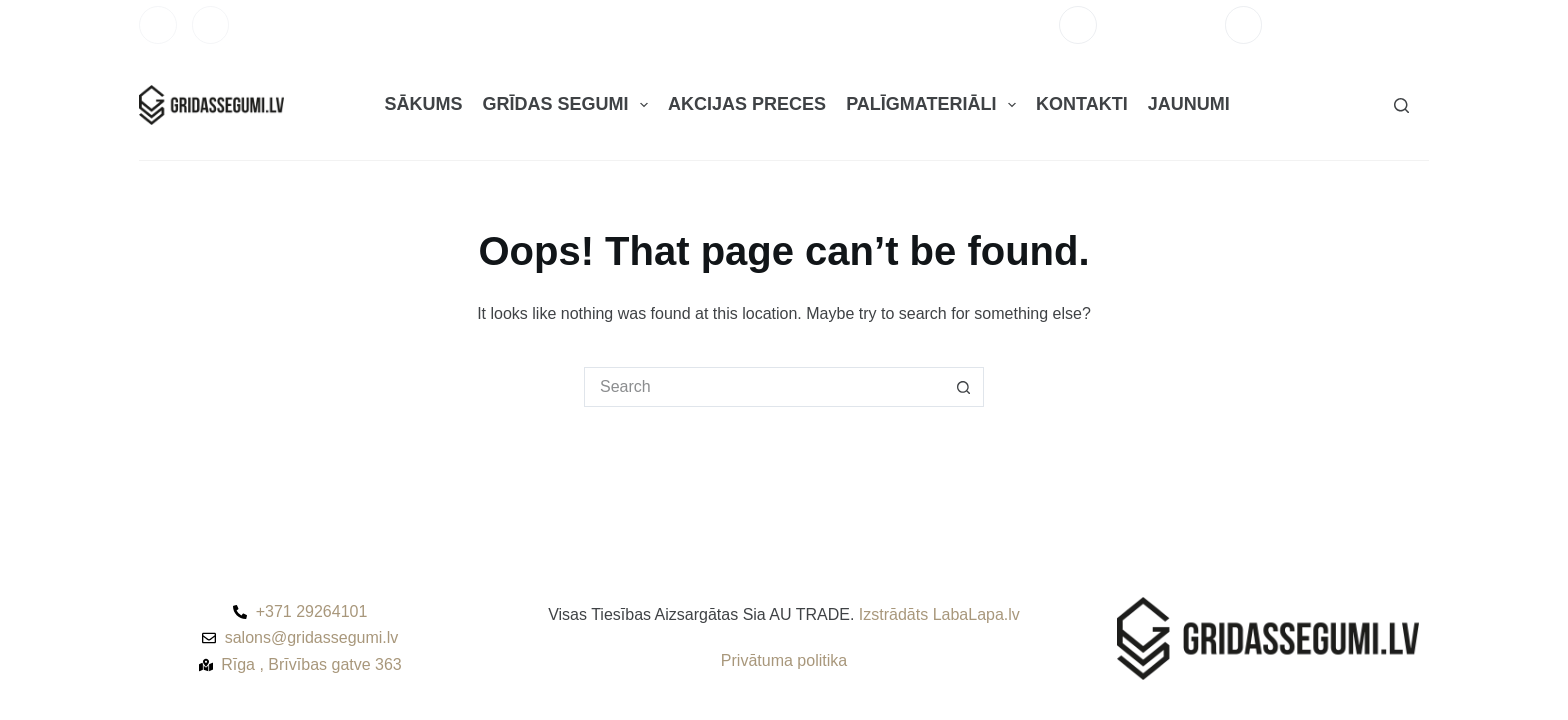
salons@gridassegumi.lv (1353, 24)
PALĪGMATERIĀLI (935, 105)
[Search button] (964, 387)
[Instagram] (211, 25)
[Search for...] (764, 387)
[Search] (1401, 105)
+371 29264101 (1161, 24)
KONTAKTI (1082, 104)
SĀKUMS (423, 104)
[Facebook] (158, 25)
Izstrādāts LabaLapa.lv (939, 614)
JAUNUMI (1189, 104)
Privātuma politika (784, 660)
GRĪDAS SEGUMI (569, 105)
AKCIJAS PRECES (747, 104)
